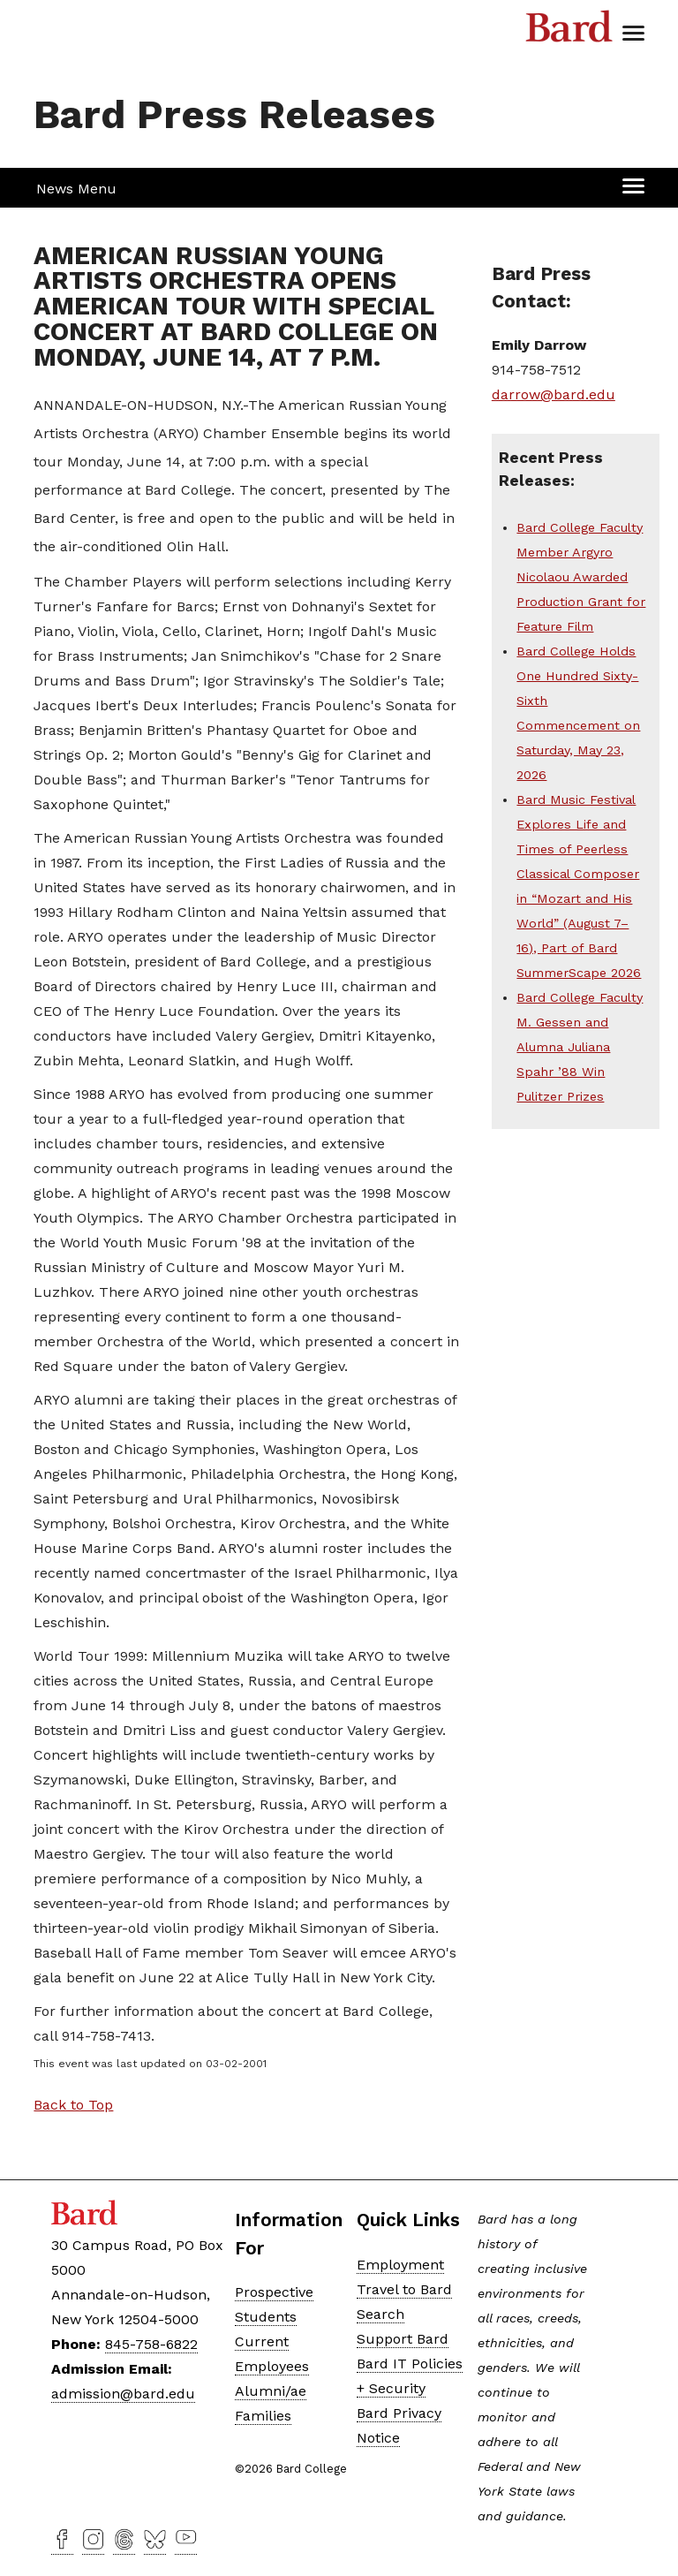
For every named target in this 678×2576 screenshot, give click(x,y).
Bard (569, 31)
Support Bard (402, 2338)
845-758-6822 (151, 2344)
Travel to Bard (404, 2289)
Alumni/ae (270, 2391)
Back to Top (73, 2104)
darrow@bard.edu (553, 394)
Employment (400, 2264)
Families (263, 2415)
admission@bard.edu (123, 2393)
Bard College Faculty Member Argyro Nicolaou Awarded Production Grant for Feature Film (580, 576)
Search (380, 2314)
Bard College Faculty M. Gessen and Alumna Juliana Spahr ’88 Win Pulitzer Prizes (579, 1046)
